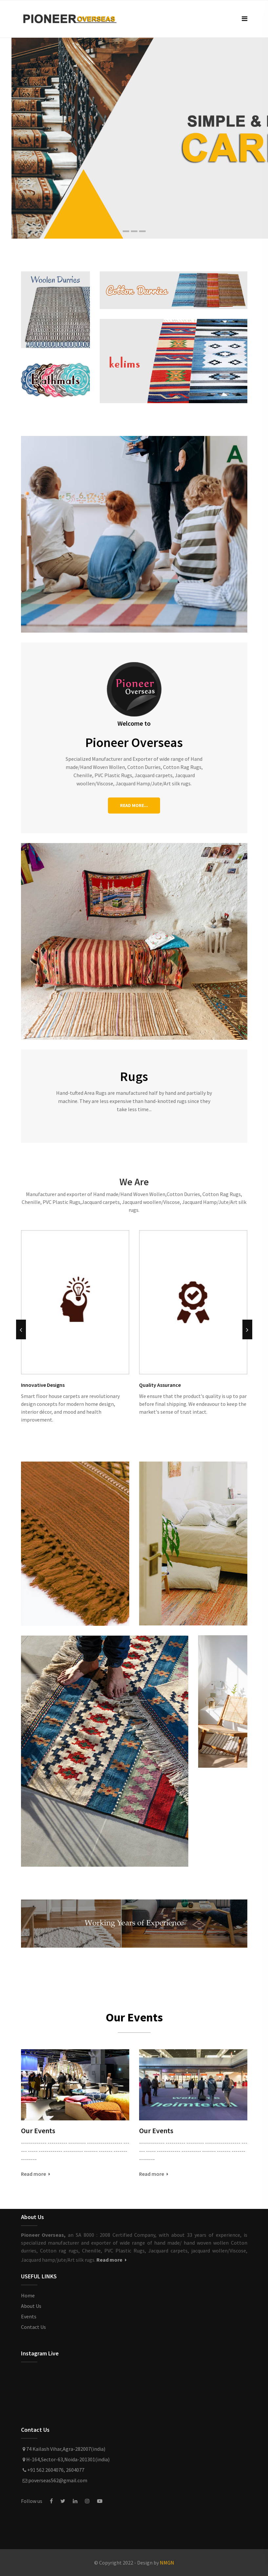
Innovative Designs (43, 1385)
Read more (35, 2174)
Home (28, 2295)
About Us (31, 2306)
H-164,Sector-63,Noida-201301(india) (65, 2459)
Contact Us (33, 2327)
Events (28, 2316)
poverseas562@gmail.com (54, 2480)
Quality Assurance (160, 1385)
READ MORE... (134, 805)
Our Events (38, 2130)
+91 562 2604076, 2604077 (52, 2470)
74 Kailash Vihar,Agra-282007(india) (63, 2449)
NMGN (167, 2562)
